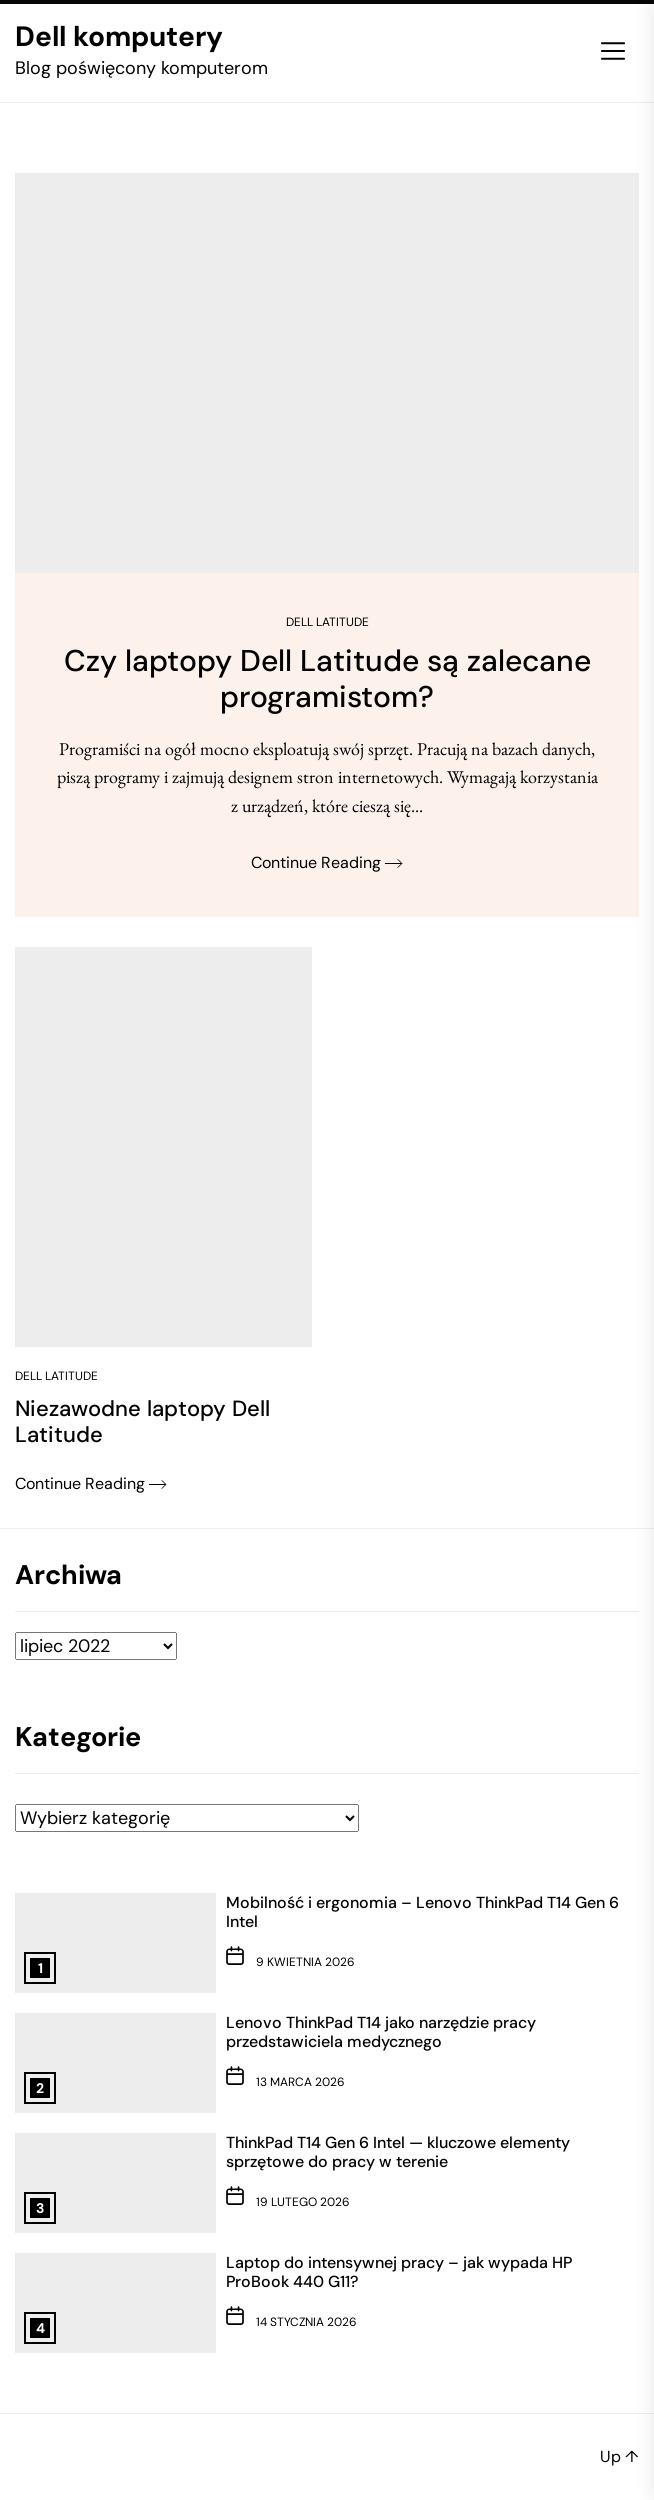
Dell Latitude (327, 622)
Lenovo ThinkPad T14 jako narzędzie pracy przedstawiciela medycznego (381, 2032)
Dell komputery (119, 37)
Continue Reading (327, 862)
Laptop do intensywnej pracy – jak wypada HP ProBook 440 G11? (399, 2272)
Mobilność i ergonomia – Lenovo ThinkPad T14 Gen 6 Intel (422, 1912)
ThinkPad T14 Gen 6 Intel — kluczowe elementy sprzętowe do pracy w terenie (398, 2152)
